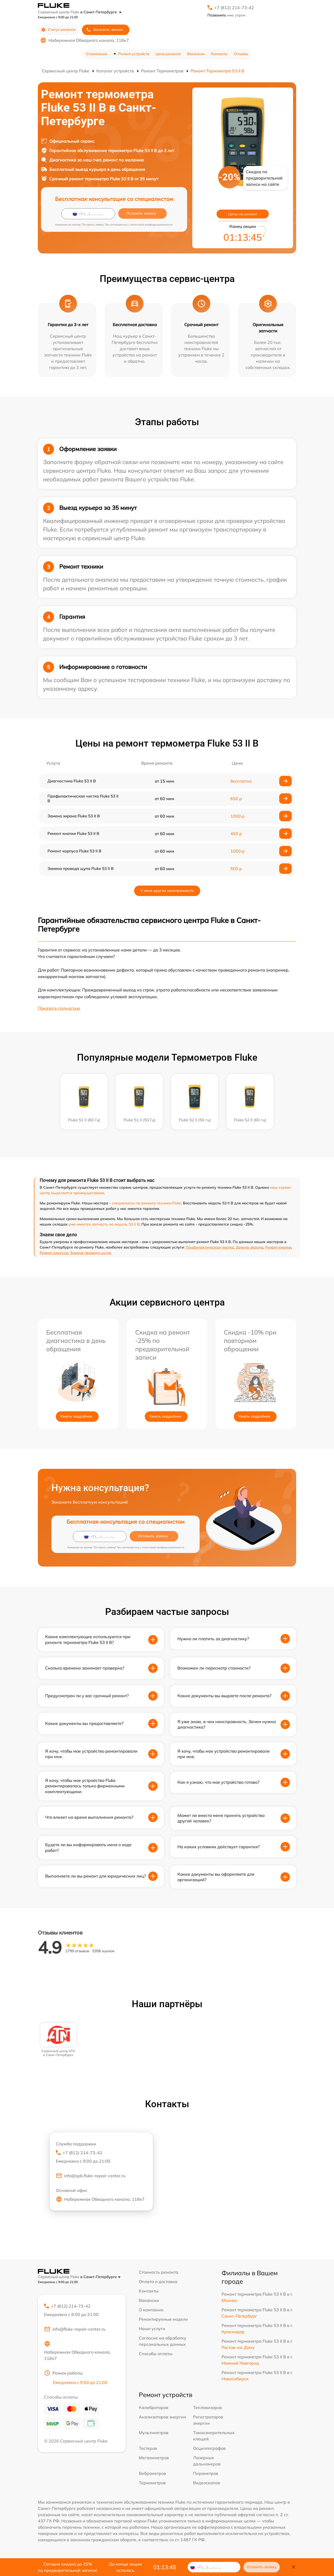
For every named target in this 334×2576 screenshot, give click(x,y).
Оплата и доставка (158, 2281)
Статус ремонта (58, 29)
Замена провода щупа (90, 1252)
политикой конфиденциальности (151, 224)
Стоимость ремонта (158, 2272)
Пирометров (205, 2473)
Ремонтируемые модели (163, 2319)
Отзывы (241, 53)
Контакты (219, 53)
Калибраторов (153, 2407)
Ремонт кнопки (278, 1247)
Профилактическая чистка (210, 1247)
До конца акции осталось (125, 2567)
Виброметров (152, 2473)
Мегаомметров (154, 2457)
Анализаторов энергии (162, 2416)
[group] (58, 2039)
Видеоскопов (206, 2482)
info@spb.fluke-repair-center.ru (91, 2176)
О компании (96, 53)
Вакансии (196, 53)
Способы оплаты (155, 2353)
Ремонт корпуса (54, 1252)
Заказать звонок (104, 29)
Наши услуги (152, 2328)
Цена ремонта (168, 53)
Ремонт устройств (133, 53)
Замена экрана (249, 1247)
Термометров (152, 2482)
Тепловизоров (207, 2407)
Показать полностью (59, 1008)
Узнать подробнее (76, 1416)
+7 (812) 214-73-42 (234, 7)
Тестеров (148, 2448)
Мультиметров (153, 2432)
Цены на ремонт (242, 214)
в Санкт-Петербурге (101, 12)
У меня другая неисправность (167, 890)
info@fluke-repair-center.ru (74, 2329)
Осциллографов (209, 2448)
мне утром (226, 15)
